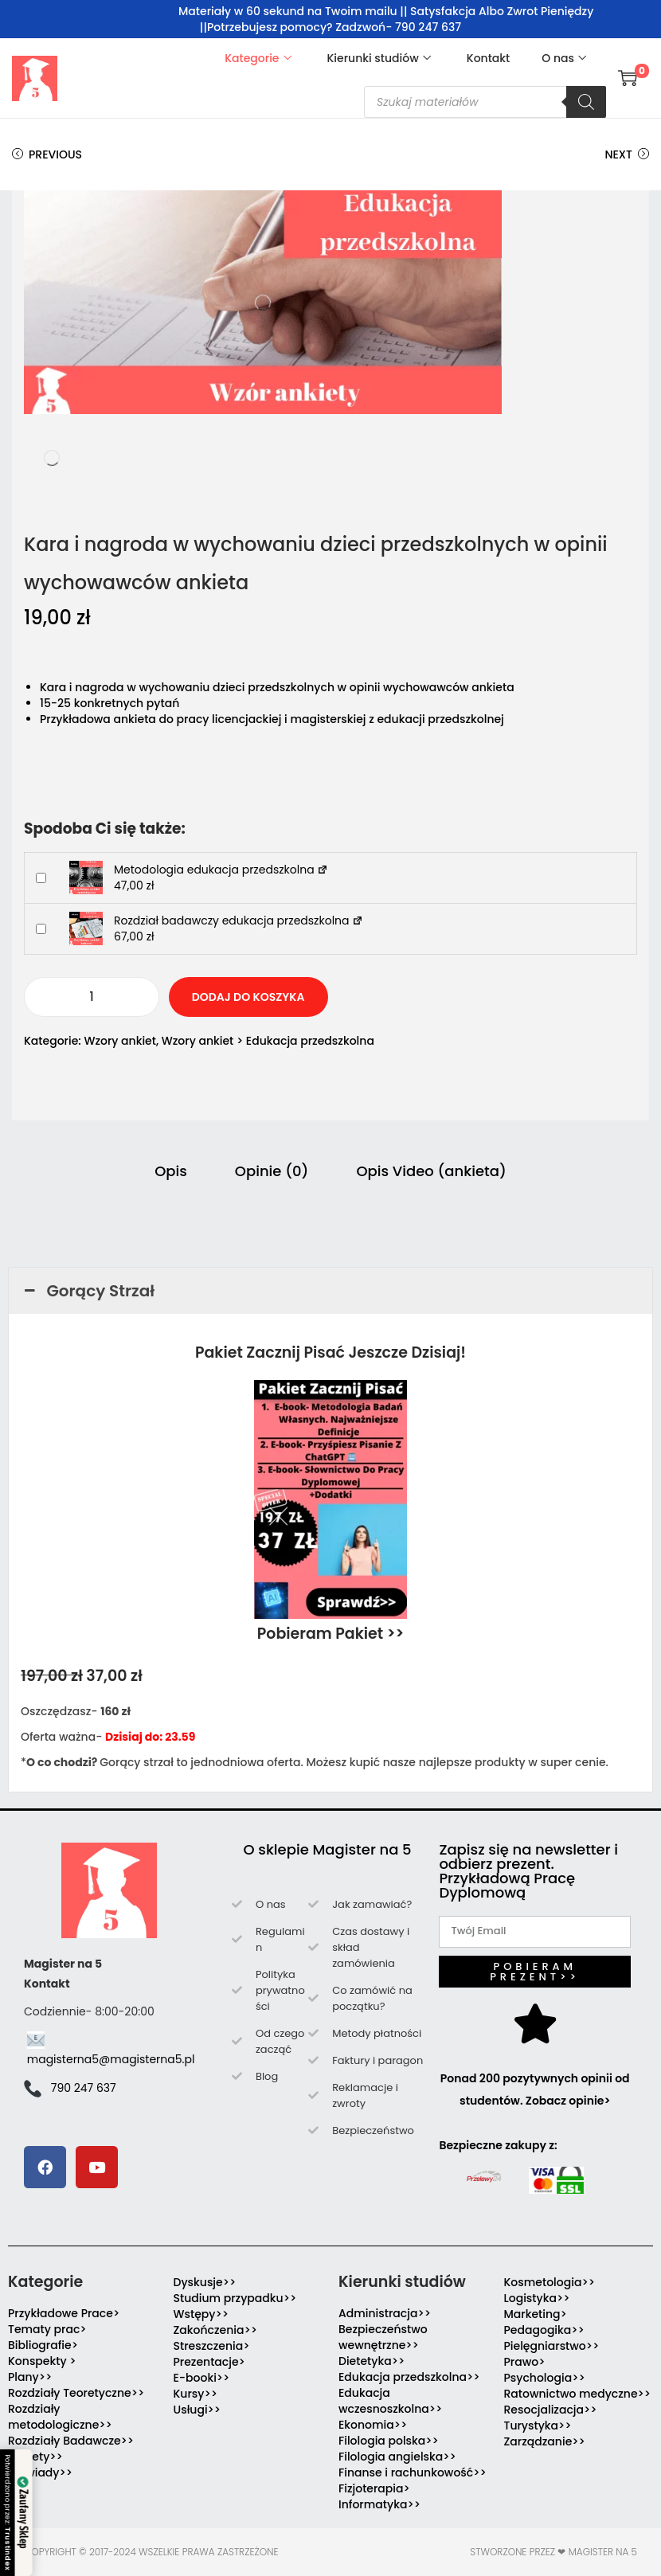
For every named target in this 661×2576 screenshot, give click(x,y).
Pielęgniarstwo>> (552, 2346)
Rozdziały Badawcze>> (71, 2441)
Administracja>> (384, 2313)
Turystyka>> (538, 2425)
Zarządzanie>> (544, 2441)
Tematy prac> (47, 2329)
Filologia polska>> (388, 2441)
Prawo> (525, 2362)
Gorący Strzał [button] (87, 1291)
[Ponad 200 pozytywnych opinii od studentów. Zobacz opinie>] (535, 2023)
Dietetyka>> (371, 2361)
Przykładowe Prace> (63, 2313)
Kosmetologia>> (549, 2282)
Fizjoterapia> (374, 2488)
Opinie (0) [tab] (272, 1171)
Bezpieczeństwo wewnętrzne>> (383, 2337)
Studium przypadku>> (235, 2298)
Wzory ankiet (120, 1041)
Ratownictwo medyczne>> (577, 2394)
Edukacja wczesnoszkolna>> (390, 2401)
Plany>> (30, 2377)
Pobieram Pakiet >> (331, 1633)
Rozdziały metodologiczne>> (60, 2417)
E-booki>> (202, 2378)
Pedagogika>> (544, 2330)
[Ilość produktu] (91, 997)
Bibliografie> (43, 2345)
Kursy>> (195, 2394)
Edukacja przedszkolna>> (409, 2377)
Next (626, 154)
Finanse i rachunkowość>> (412, 2472)
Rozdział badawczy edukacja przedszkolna (238, 920)
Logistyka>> (537, 2298)
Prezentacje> (209, 2362)
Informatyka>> (379, 2504)
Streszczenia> (212, 2346)
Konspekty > (42, 2361)
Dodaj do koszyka (248, 997)
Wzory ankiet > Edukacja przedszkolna (268, 1041)
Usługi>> (197, 2410)
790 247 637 (83, 2088)
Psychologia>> (544, 2378)
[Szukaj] (586, 102)
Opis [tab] (170, 1171)
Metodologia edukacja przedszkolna (221, 869)
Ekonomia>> (372, 2425)
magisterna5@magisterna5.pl (111, 2059)
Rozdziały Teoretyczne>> (76, 2393)
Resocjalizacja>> (550, 2410)
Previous (47, 154)
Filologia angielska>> (400, 2457)
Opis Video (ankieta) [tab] (431, 1171)
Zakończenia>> (216, 2330)
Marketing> (535, 2314)
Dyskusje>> (205, 2282)
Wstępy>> (201, 2314)
